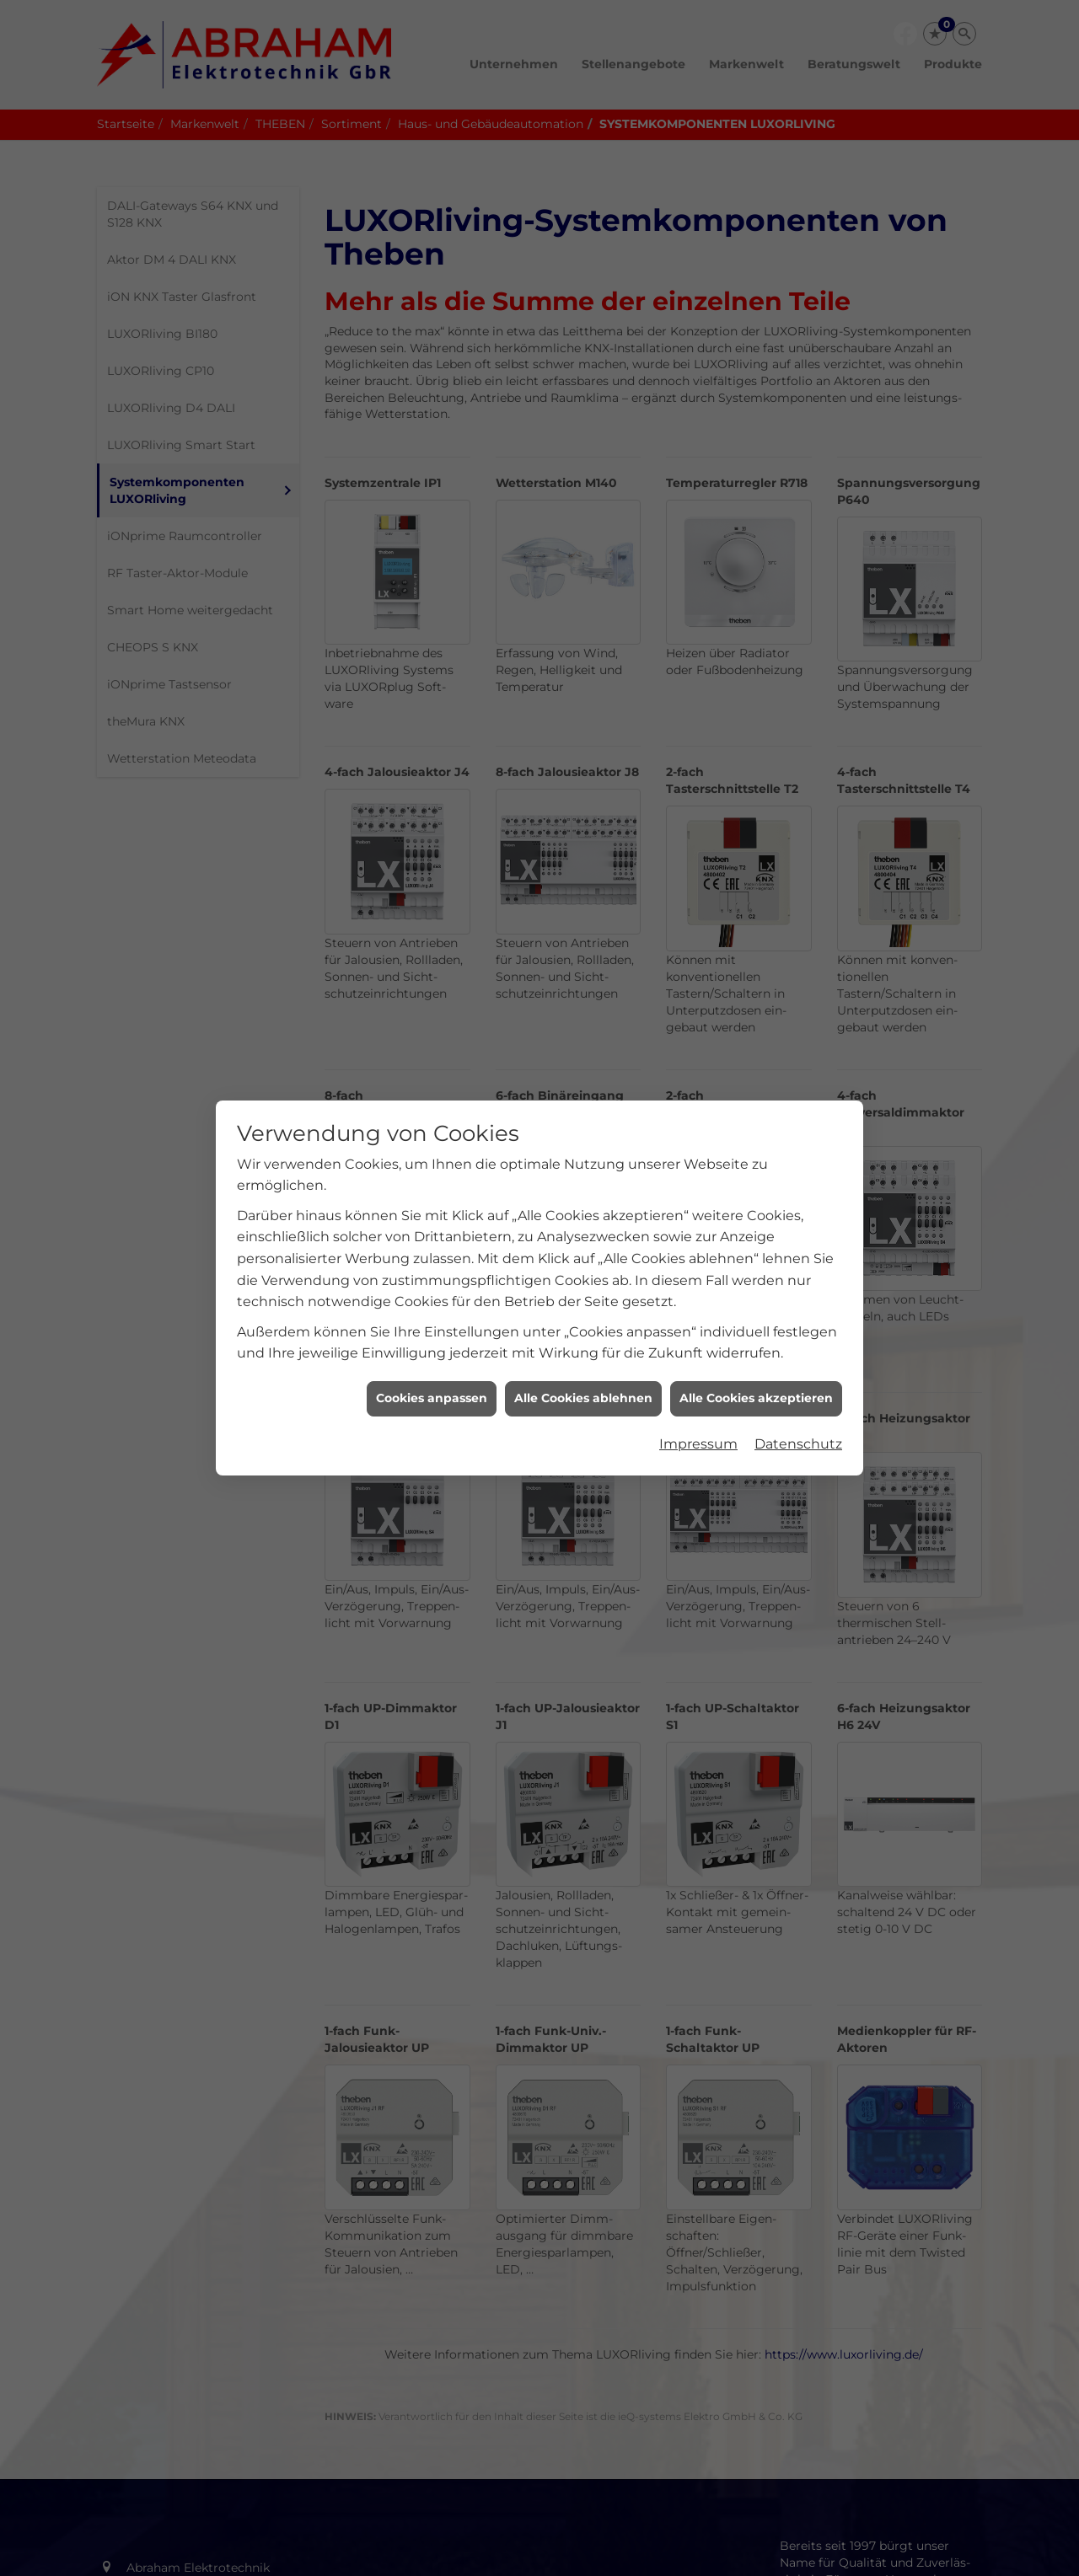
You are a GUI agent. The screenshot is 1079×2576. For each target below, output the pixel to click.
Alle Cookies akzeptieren (756, 1359)
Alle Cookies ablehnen (583, 1359)
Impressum (698, 1404)
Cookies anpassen (431, 1359)
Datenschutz (798, 1404)
